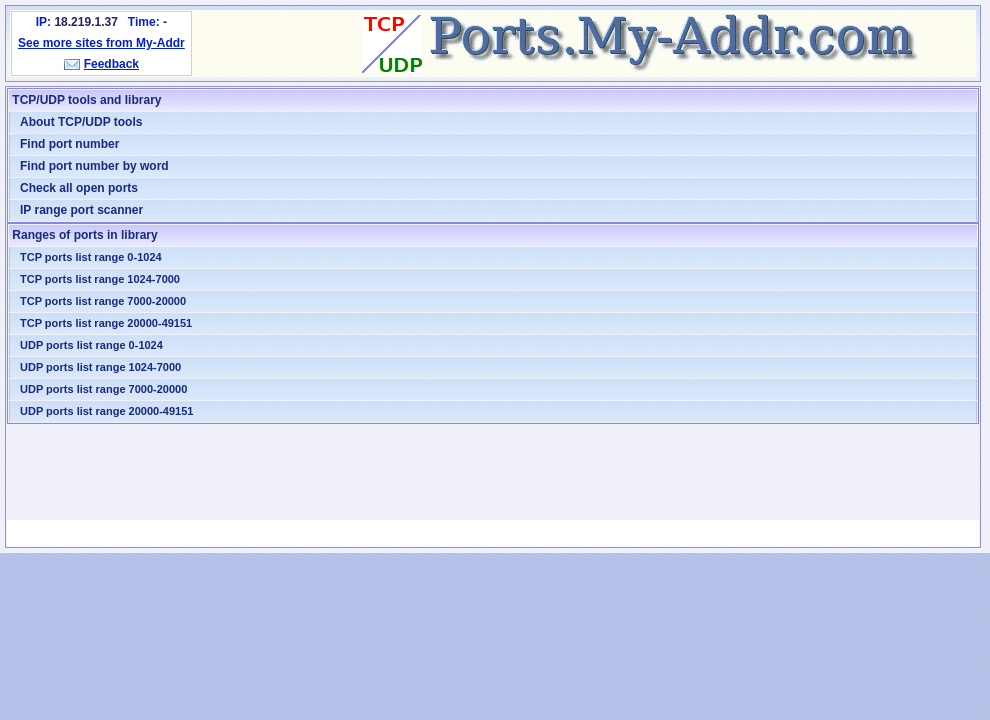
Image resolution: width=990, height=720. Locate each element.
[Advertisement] (493, 472)
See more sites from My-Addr (101, 43)
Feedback (111, 64)
